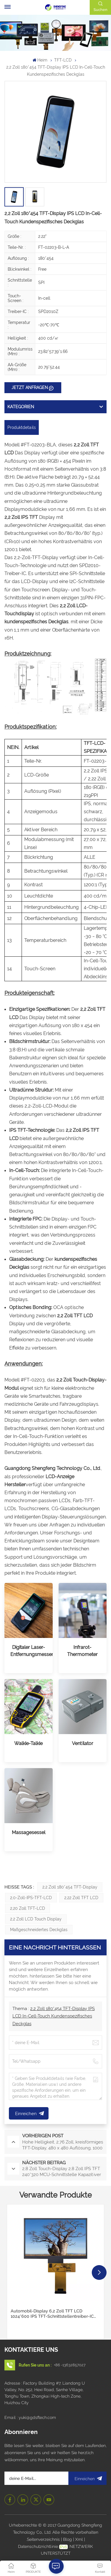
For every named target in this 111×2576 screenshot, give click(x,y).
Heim (40, 60)
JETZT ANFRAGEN (30, 387)
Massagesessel (28, 1832)
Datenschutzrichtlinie (38, 2546)
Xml (79, 2539)
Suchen (100, 9)
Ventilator (82, 1743)
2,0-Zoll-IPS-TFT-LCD (31, 1897)
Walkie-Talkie (28, 1743)
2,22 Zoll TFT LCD (81, 1897)
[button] (99, 2272)
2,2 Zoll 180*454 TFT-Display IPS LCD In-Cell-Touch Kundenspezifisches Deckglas (53, 2016)
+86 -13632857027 (70, 2365)
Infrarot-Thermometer (82, 1650)
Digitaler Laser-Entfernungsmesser (28, 1650)
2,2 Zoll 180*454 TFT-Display (69, 1887)
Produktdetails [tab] (21, 427)
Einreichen (87, 2478)
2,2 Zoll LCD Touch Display (36, 1919)
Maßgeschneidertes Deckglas (38, 1929)
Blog (68, 2539)
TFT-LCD (63, 60)
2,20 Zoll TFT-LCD (27, 1908)
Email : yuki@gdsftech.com (30, 2417)
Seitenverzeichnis (44, 2539)
